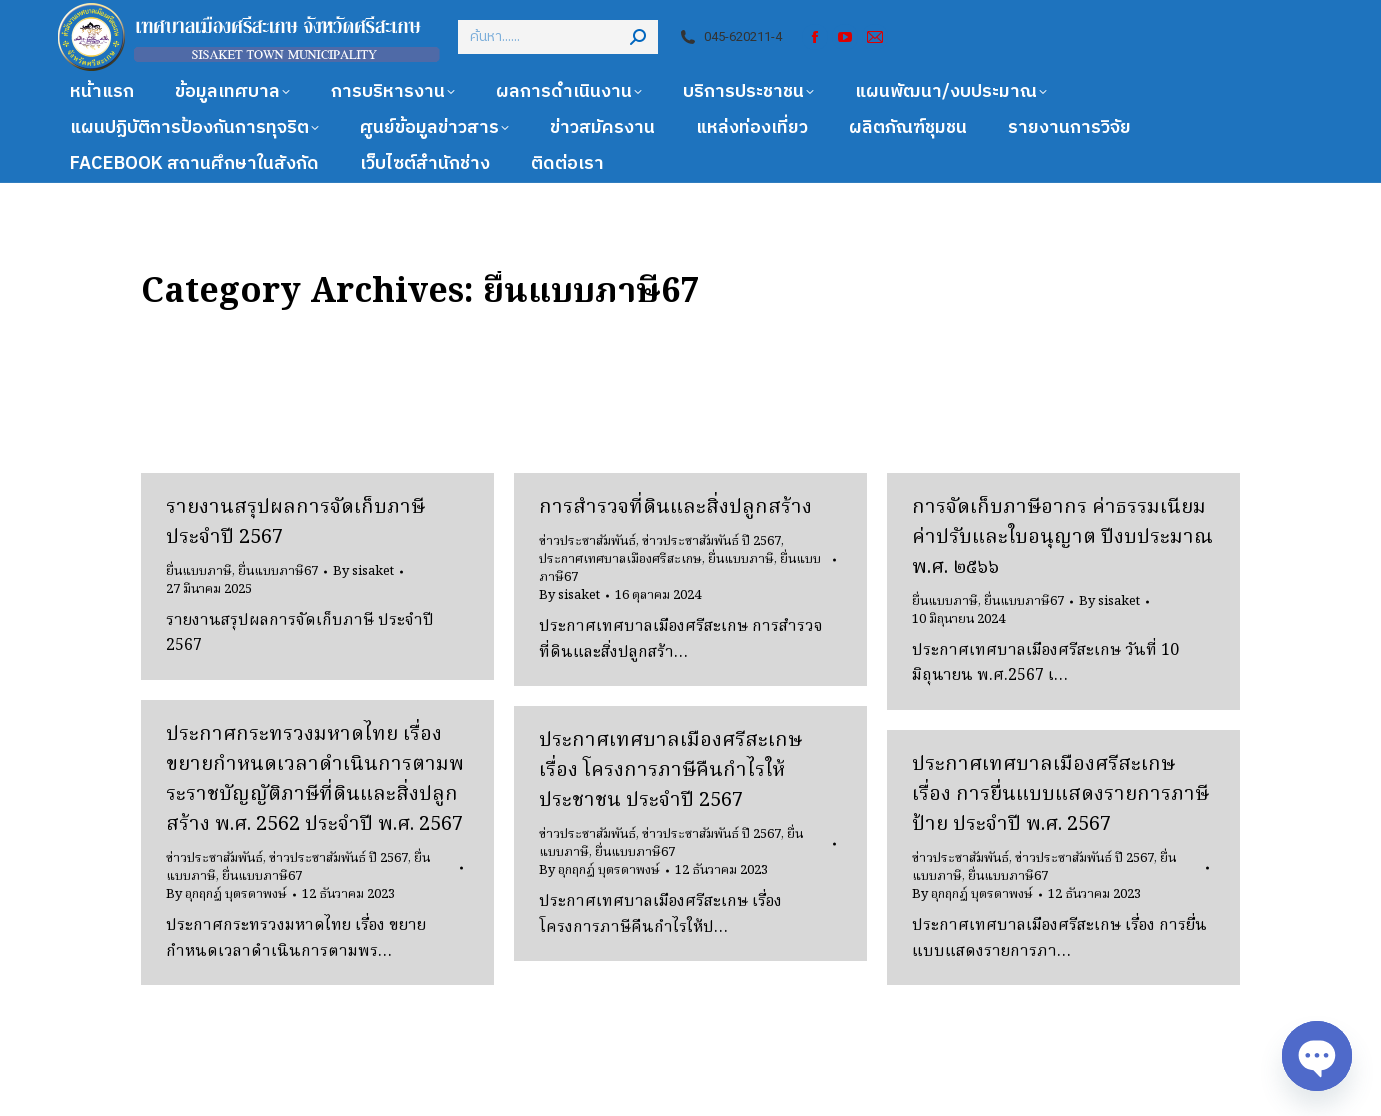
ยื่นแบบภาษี (199, 571)
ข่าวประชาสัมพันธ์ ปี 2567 (711, 541)
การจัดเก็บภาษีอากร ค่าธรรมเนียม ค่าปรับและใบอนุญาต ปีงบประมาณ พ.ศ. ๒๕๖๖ (1062, 538)
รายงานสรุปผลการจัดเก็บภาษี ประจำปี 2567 (295, 523)
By (363, 572)
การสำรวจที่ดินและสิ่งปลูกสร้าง (675, 508)
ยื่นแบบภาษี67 (278, 571)
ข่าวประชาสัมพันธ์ (587, 541)
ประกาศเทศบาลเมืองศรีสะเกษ (620, 559)
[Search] (558, 37)
